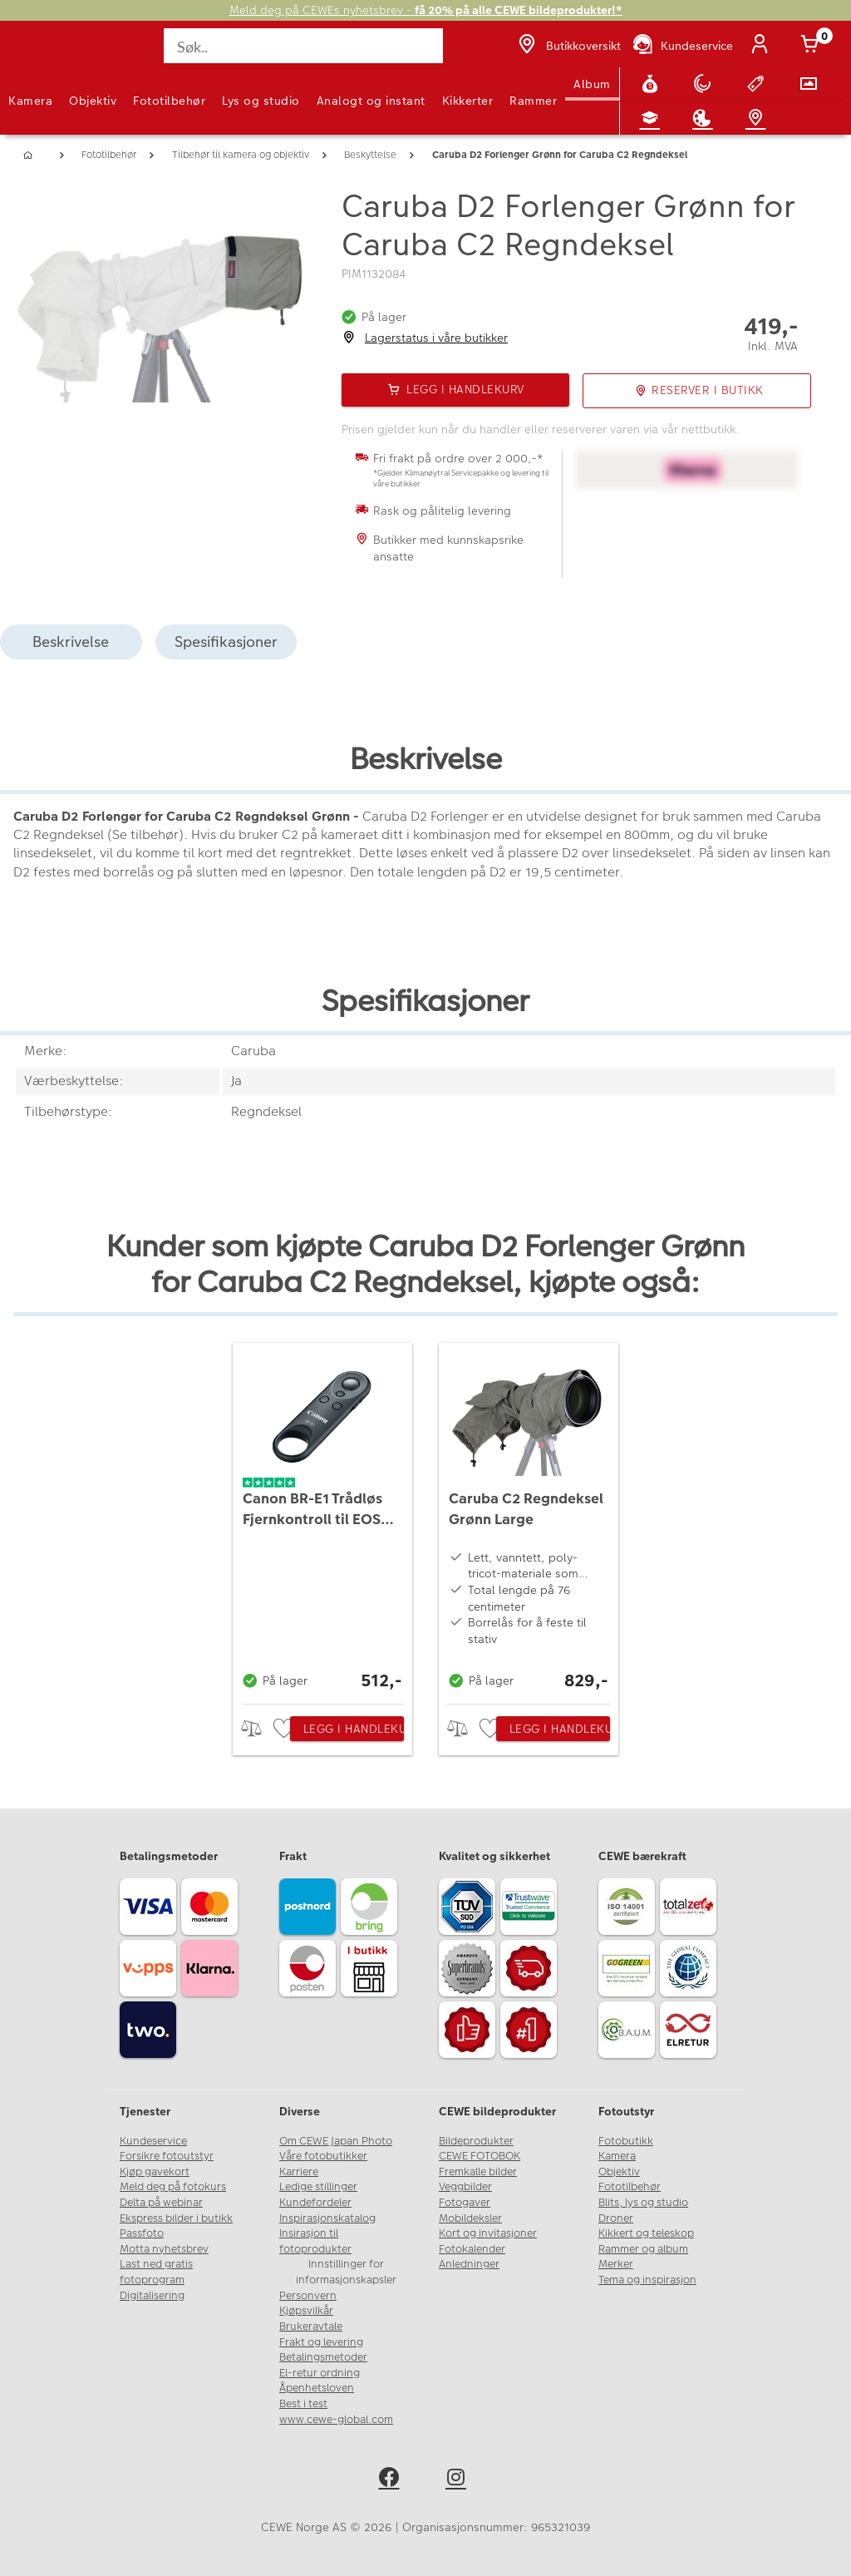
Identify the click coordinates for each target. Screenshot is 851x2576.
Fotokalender (472, 2249)
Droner (615, 2218)
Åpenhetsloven (316, 2388)
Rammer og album (643, 2249)
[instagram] (459, 2480)
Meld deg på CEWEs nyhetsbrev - (425, 10)
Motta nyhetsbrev (164, 2249)
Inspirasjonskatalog (327, 2218)
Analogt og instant (371, 100)
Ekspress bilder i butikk (176, 2218)
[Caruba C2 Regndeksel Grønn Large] (528, 1519)
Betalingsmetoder (323, 2357)
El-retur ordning (319, 2373)
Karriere (298, 2171)
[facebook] (392, 2480)
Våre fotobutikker (323, 2156)
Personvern (308, 2295)
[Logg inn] (763, 45)
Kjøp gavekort (154, 2171)
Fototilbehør (169, 100)
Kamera (30, 100)
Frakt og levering (321, 2342)
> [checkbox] (257, 1728)
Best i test (303, 2403)
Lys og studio (261, 100)
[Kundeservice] (681, 45)
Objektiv (92, 100)
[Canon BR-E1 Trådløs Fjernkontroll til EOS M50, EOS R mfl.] (322, 1519)
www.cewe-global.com (336, 2419)
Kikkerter (468, 100)
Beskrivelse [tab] (70, 641)
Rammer (533, 100)
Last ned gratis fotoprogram (156, 2272)
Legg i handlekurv (353, 1728)
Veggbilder (465, 2186)
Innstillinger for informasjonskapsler (346, 2272)
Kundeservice (153, 2141)
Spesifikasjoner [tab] (226, 641)
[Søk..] (303, 45)
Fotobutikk (625, 2141)
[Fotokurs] (653, 118)
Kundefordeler (315, 2202)
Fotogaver (464, 2202)
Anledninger (469, 2264)
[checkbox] (285, 1729)
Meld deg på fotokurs (173, 2186)
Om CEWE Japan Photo (335, 2141)
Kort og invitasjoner (488, 2233)
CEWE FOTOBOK (479, 2156)
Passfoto (142, 2233)
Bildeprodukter (476, 2141)
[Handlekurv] (813, 45)
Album (592, 84)
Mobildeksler (470, 2218)
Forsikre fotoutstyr (167, 2156)
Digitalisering (152, 2295)
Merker (615, 2264)
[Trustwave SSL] (531, 1909)
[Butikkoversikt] (567, 45)
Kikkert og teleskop (646, 2233)
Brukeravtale (310, 2326)
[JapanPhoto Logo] (47, 55)
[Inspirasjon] (705, 118)
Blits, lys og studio (643, 2202)
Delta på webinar (161, 2202)
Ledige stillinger (318, 2186)
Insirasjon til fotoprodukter (315, 2241)
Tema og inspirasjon (647, 2280)
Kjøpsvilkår (306, 2310)
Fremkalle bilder (478, 2171)
